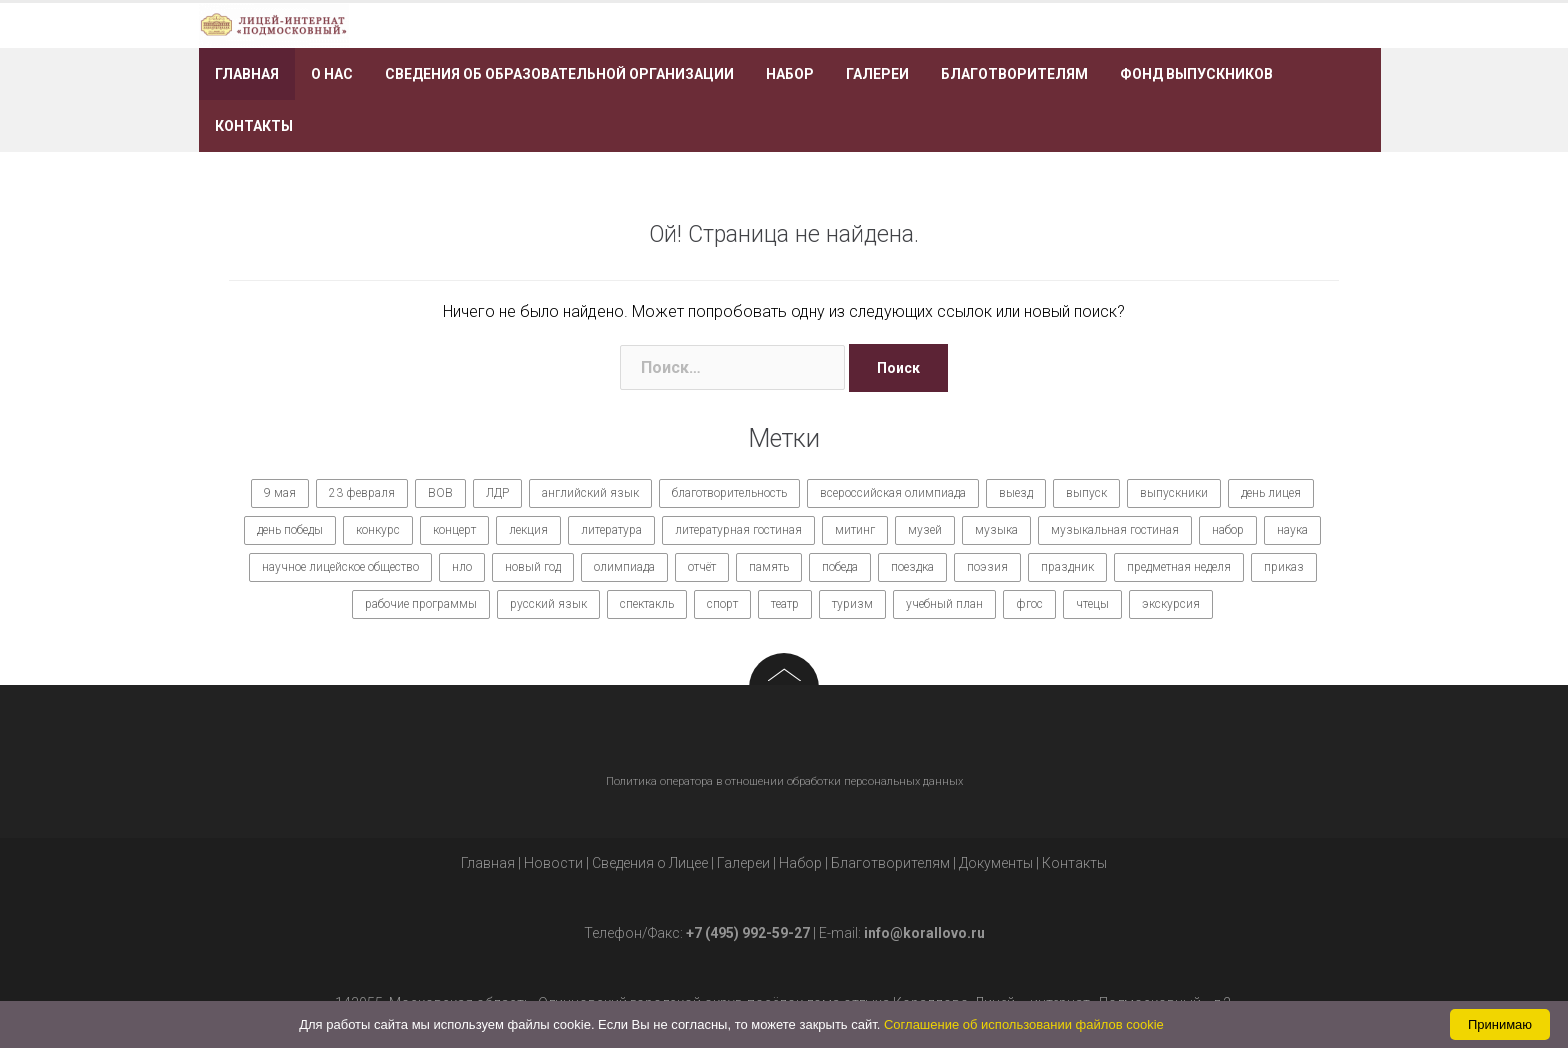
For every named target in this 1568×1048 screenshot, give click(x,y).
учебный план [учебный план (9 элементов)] (944, 604)
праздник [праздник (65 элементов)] (1067, 567)
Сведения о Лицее (650, 863)
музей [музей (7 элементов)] (925, 530)
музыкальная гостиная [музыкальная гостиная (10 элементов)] (1115, 530)
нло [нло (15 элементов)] (462, 567)
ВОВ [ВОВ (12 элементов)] (440, 493)
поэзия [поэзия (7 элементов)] (987, 567)
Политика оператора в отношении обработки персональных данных (784, 781)
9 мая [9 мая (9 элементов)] (280, 493)
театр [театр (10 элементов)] (785, 604)
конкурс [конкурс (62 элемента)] (378, 530)
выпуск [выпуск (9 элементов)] (1086, 493)
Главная (247, 74)
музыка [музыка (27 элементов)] (996, 530)
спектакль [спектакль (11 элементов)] (647, 604)
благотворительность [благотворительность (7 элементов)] (729, 493)
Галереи (877, 74)
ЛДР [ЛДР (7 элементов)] (497, 493)
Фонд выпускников (1196, 74)
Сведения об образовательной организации (559, 74)
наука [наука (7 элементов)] (1292, 530)
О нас (332, 74)
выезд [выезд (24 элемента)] (1016, 493)
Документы (996, 863)
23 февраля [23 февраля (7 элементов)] (362, 493)
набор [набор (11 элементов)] (1228, 530)
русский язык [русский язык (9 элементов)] (548, 604)
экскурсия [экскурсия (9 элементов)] (1171, 604)
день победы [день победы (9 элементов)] (290, 530)
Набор (790, 74)
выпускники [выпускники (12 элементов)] (1174, 493)
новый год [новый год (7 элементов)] (533, 567)
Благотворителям (1014, 74)
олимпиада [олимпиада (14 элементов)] (624, 567)
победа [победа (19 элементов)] (840, 567)
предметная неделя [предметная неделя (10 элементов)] (1179, 567)
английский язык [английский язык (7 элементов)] (590, 493)
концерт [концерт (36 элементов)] (454, 530)
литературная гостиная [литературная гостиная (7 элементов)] (738, 530)
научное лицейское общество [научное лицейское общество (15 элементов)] (340, 567)
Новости (553, 863)
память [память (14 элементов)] (769, 567)
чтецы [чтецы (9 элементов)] (1092, 604)
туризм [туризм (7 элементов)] (852, 604)
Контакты (254, 126)
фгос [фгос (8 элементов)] (1029, 604)
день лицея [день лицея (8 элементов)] (1271, 493)
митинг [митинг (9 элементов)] (855, 530)
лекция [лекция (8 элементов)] (528, 530)
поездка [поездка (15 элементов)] (912, 567)
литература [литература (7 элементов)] (611, 530)
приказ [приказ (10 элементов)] (1284, 567)
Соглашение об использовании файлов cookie (1024, 1024)
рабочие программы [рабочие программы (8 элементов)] (421, 604)
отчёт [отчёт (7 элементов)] (702, 567)
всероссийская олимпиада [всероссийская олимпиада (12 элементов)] (893, 493)
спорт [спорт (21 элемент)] (722, 604)
